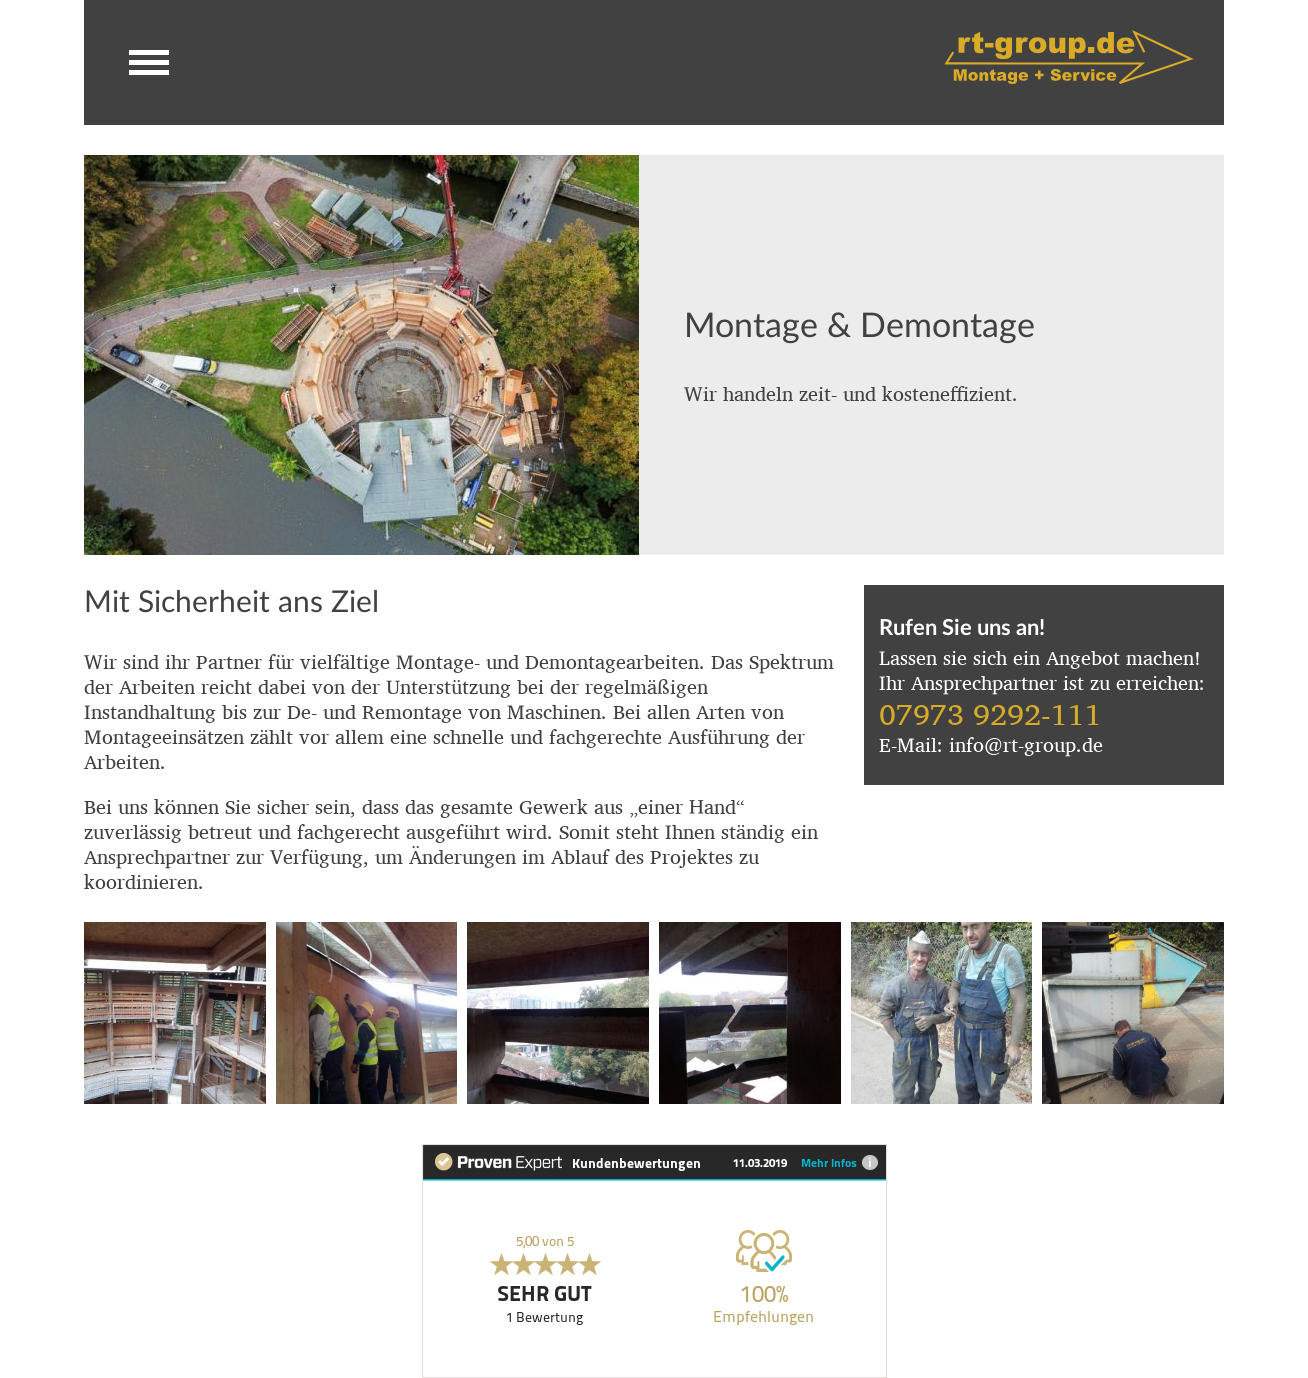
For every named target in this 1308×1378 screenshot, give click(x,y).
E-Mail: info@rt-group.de (991, 742)
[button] (149, 62)
